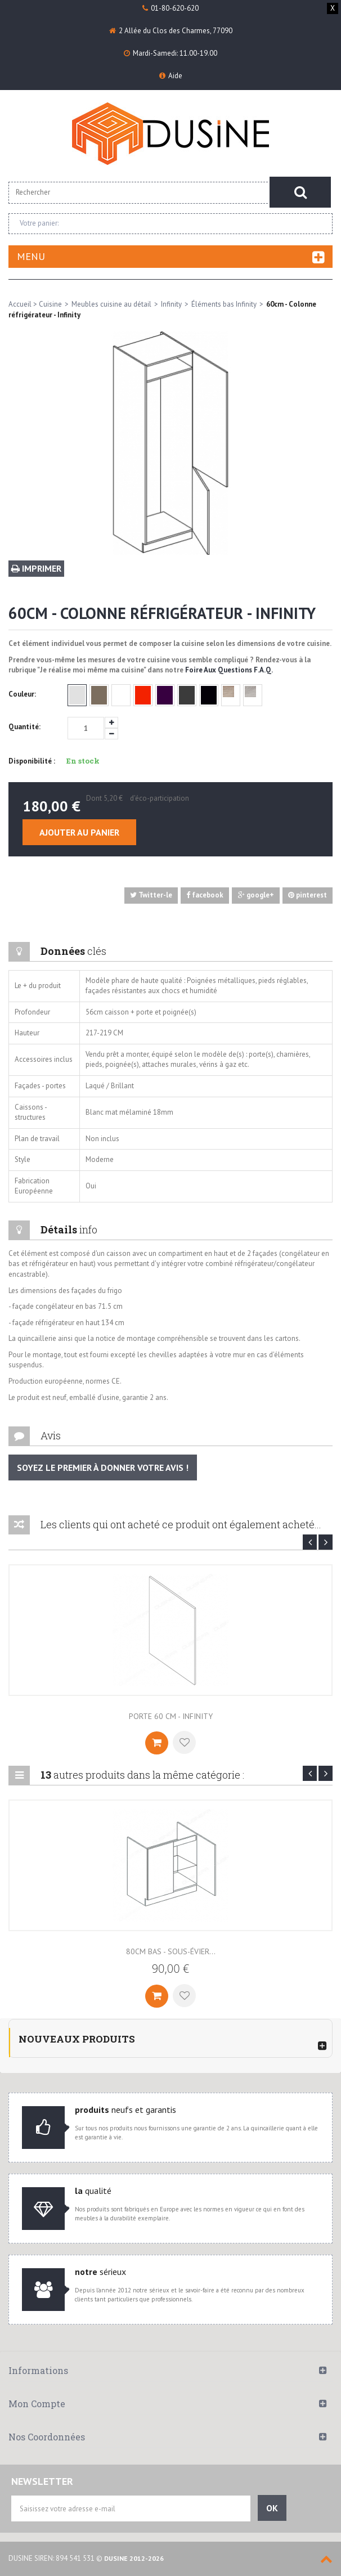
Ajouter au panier (79, 832)
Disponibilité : (31, 761)
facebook (204, 895)
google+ (256, 895)
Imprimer (36, 568)
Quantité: (24, 726)
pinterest (307, 895)
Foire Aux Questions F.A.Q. (229, 670)
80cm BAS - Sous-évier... (171, 1951)
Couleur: (23, 694)
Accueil (20, 304)
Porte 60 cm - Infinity (171, 1716)
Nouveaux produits (77, 2038)
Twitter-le (151, 895)
